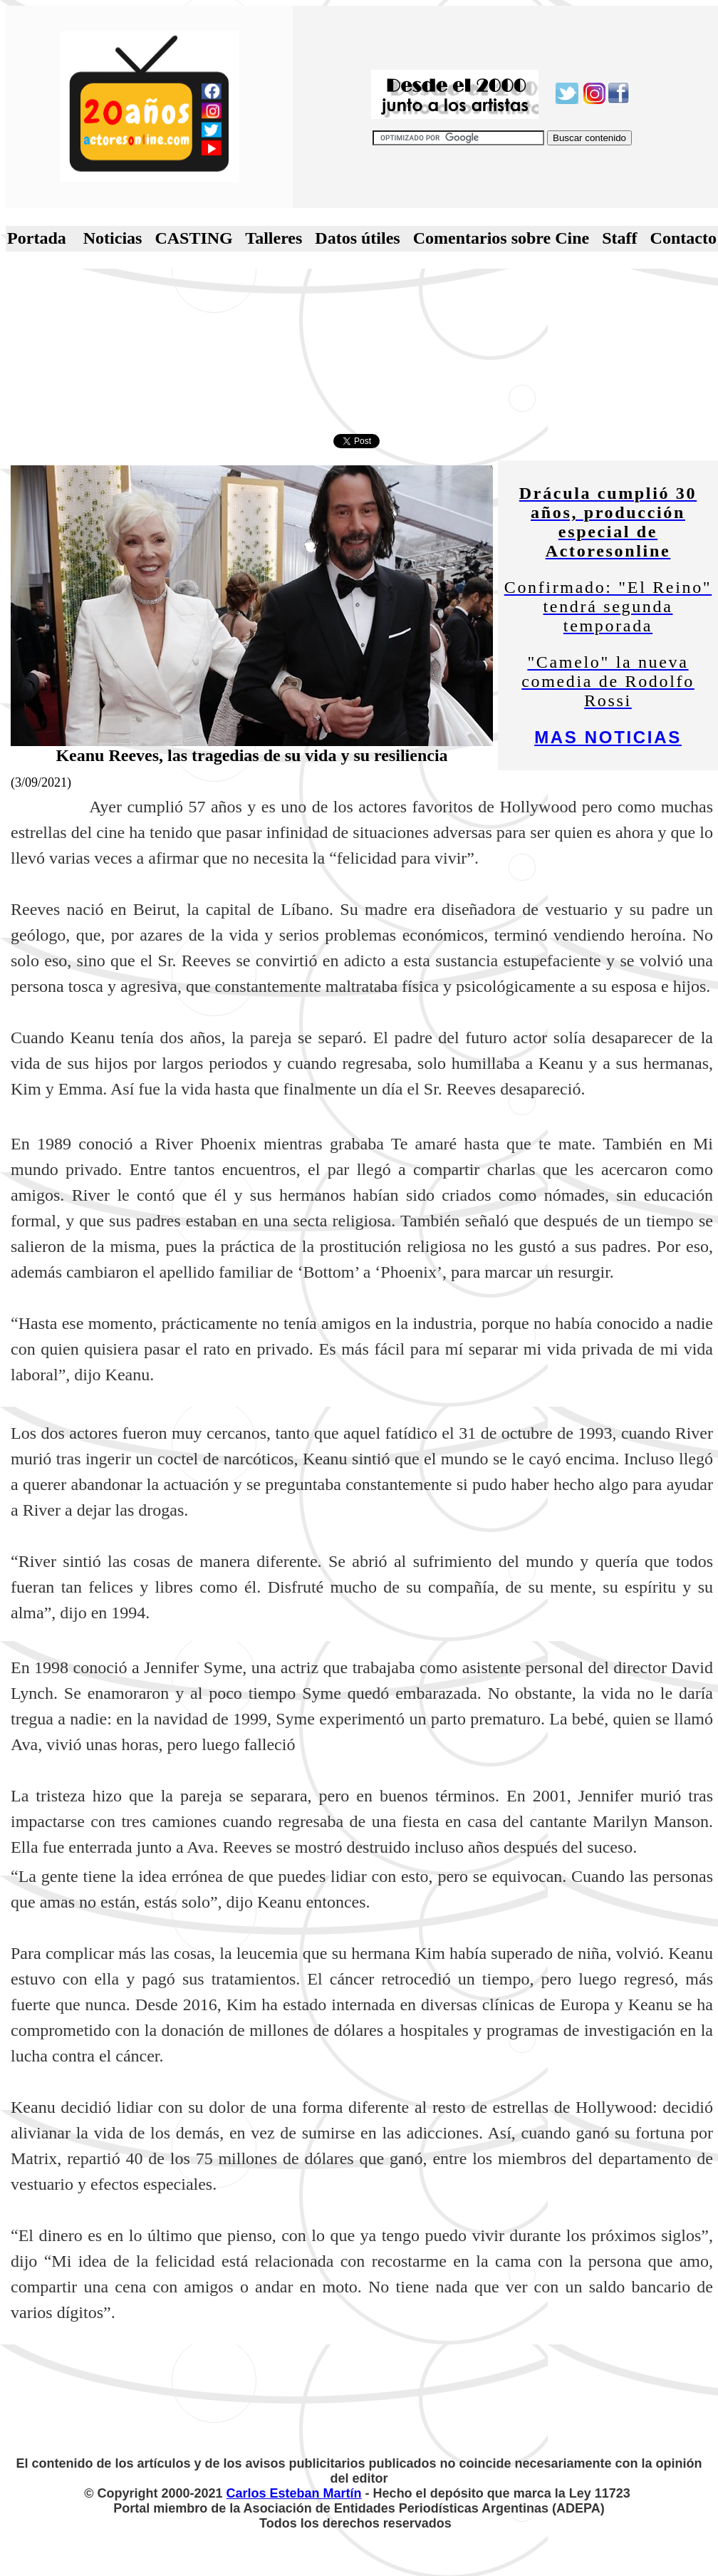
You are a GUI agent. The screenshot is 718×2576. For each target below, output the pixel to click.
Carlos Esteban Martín (294, 2493)
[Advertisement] (359, 351)
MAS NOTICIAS (608, 737)
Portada (36, 238)
